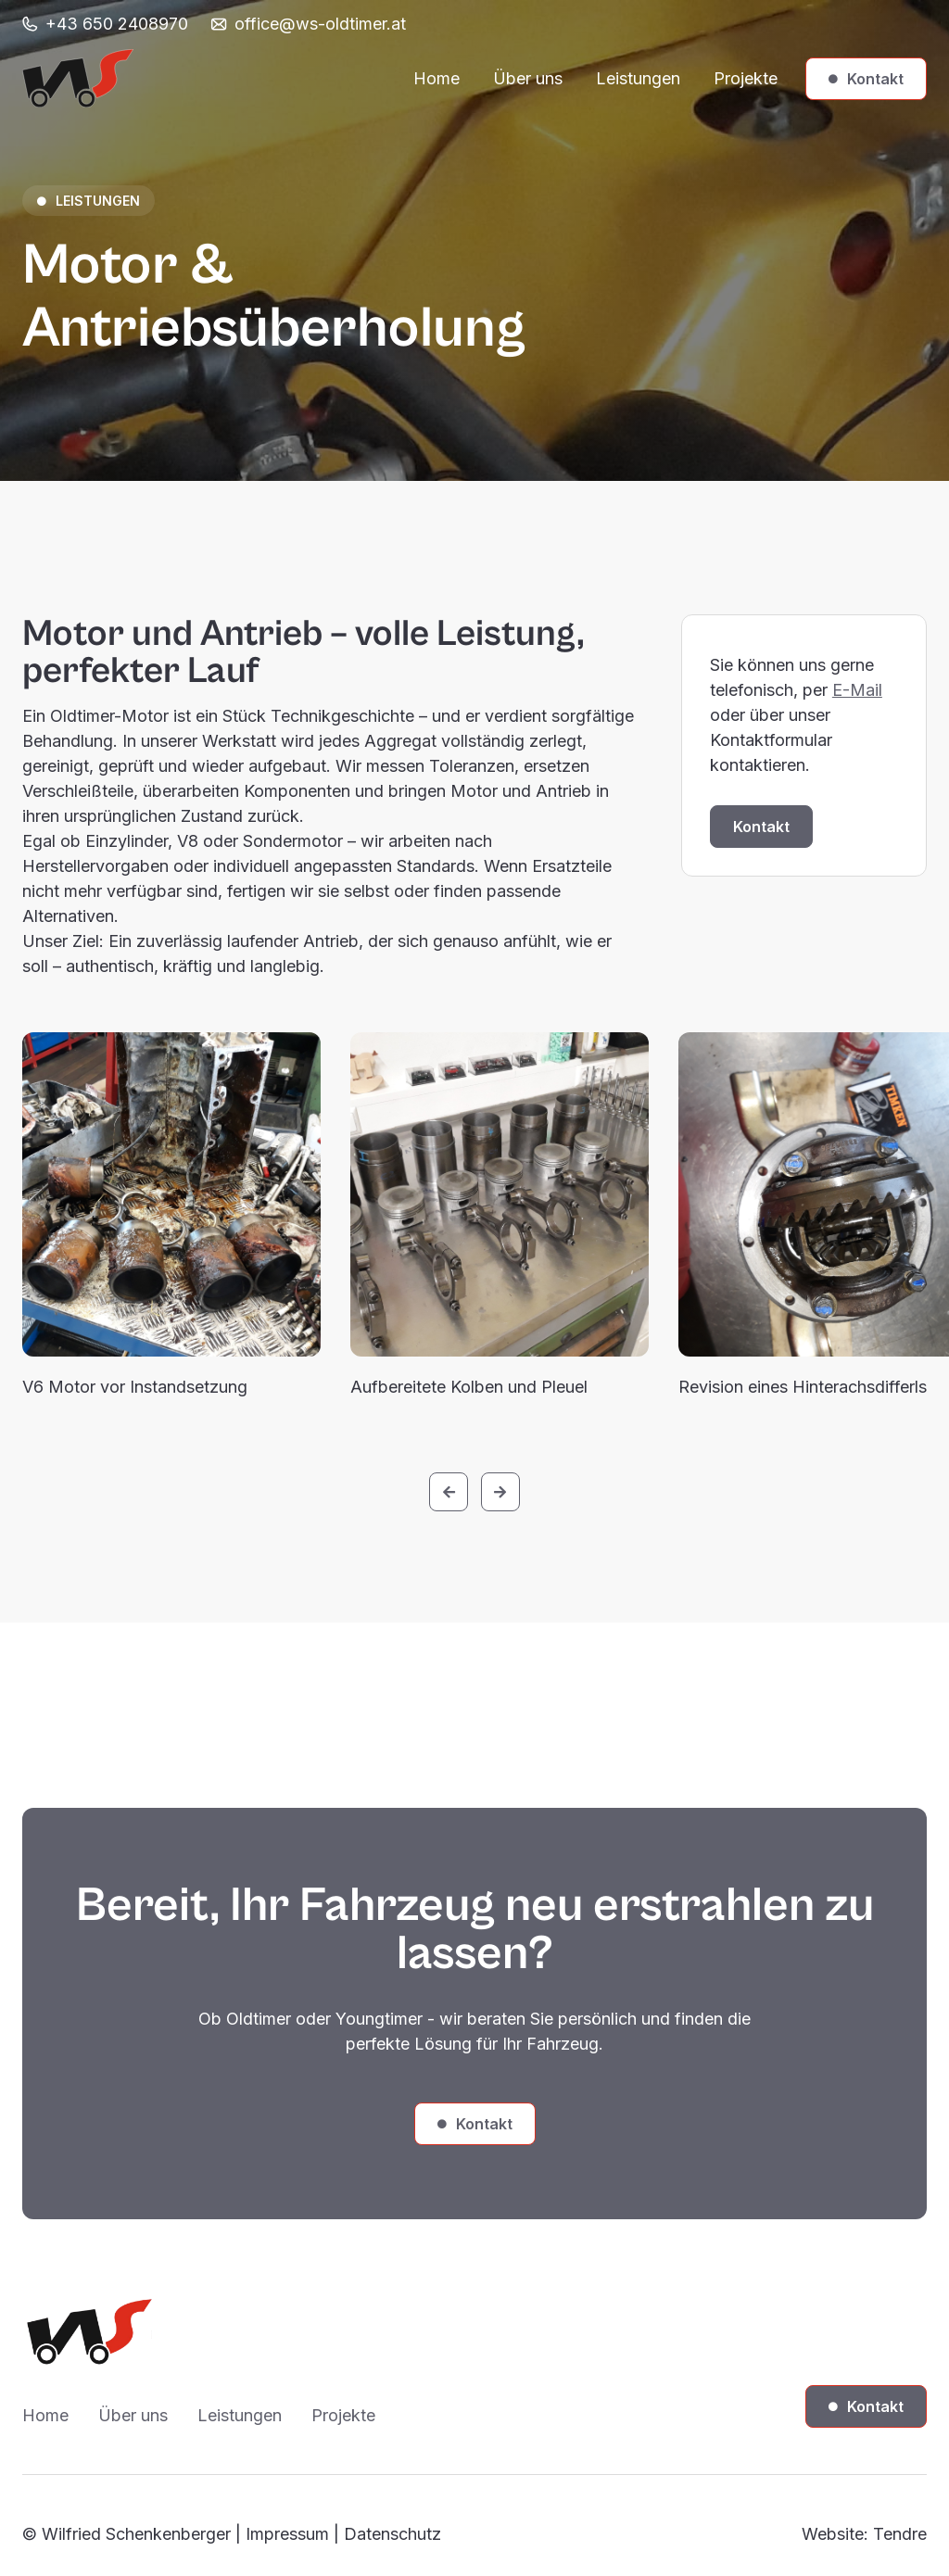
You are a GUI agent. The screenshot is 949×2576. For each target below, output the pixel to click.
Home (436, 78)
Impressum (287, 2534)
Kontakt (866, 78)
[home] (77, 78)
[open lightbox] (171, 1194)
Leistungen (638, 78)
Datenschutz (392, 2534)
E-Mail (857, 690)
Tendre (900, 2534)
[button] (448, 1491)
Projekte (746, 78)
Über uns (528, 78)
